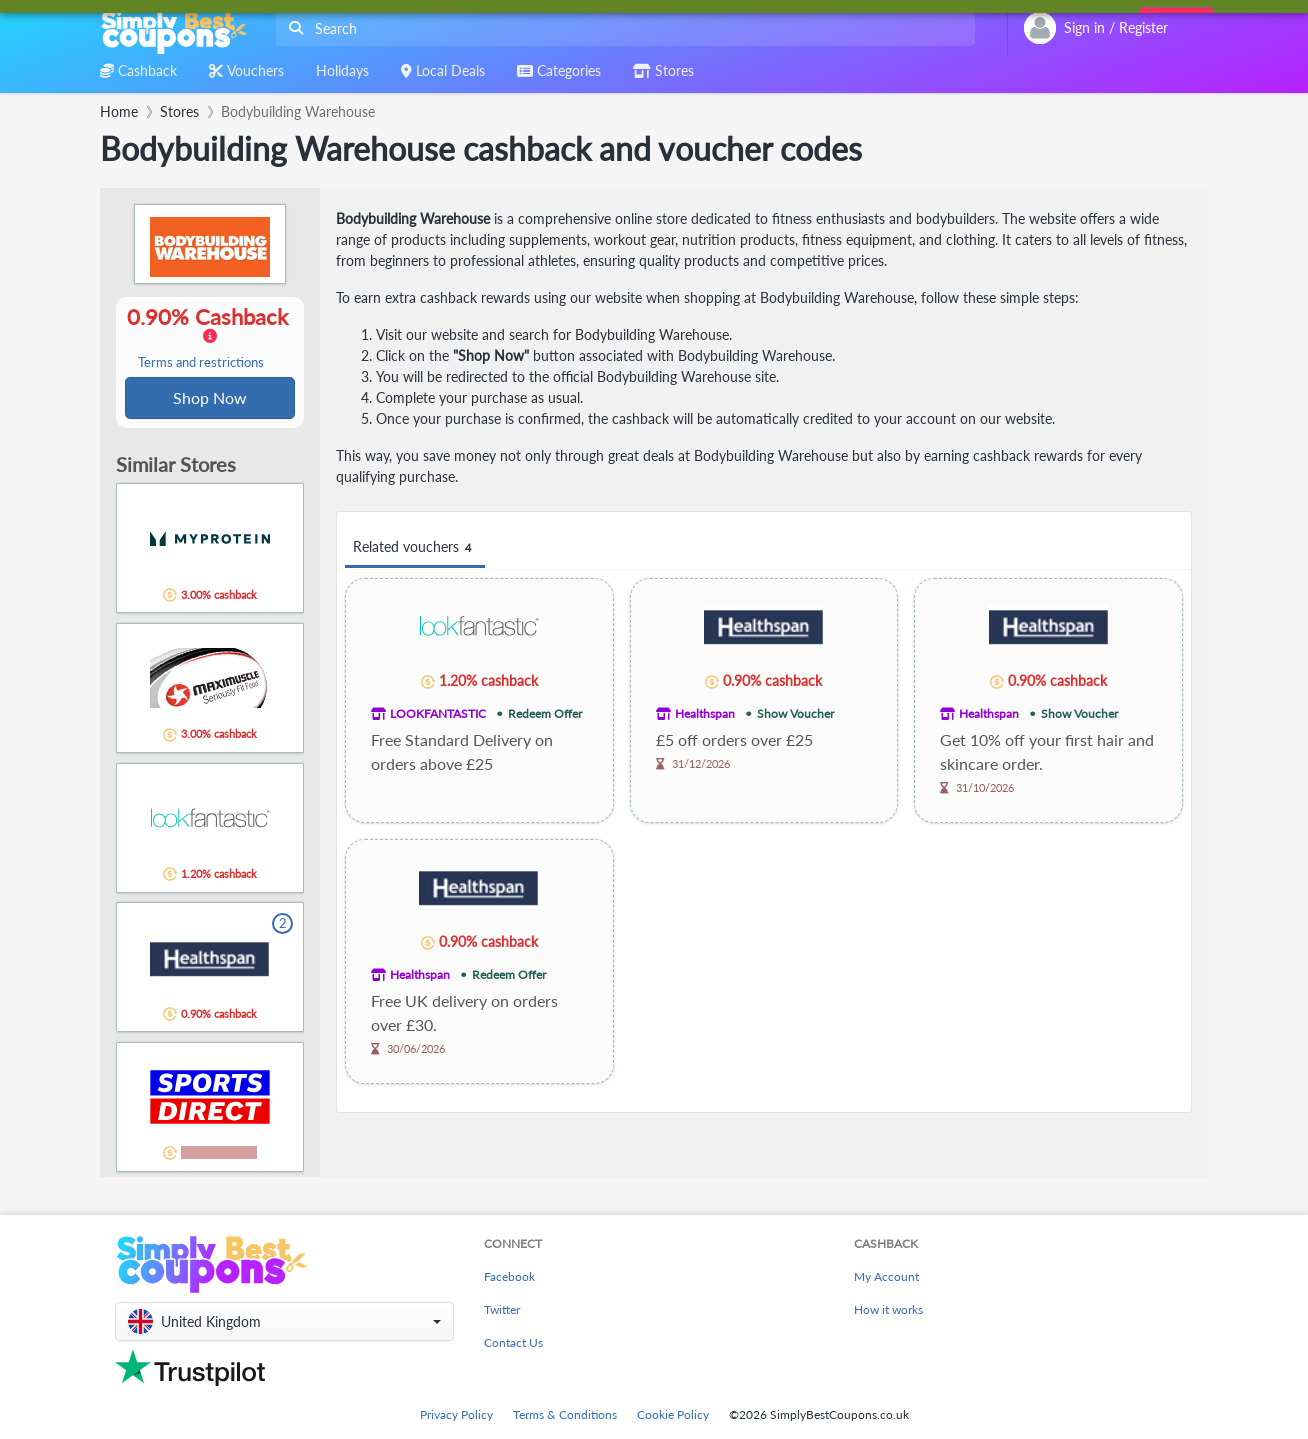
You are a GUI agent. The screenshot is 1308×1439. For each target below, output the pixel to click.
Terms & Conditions (565, 1414)
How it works (888, 1309)
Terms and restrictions (201, 363)
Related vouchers (415, 547)
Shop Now (210, 398)
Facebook (509, 1276)
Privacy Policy (456, 1414)
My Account (886, 1276)
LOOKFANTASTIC (438, 713)
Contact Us (513, 1342)
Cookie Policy (673, 1414)
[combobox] (621, 28)
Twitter (502, 1309)
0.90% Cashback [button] (210, 338)
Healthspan (705, 713)
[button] (284, 1321)
